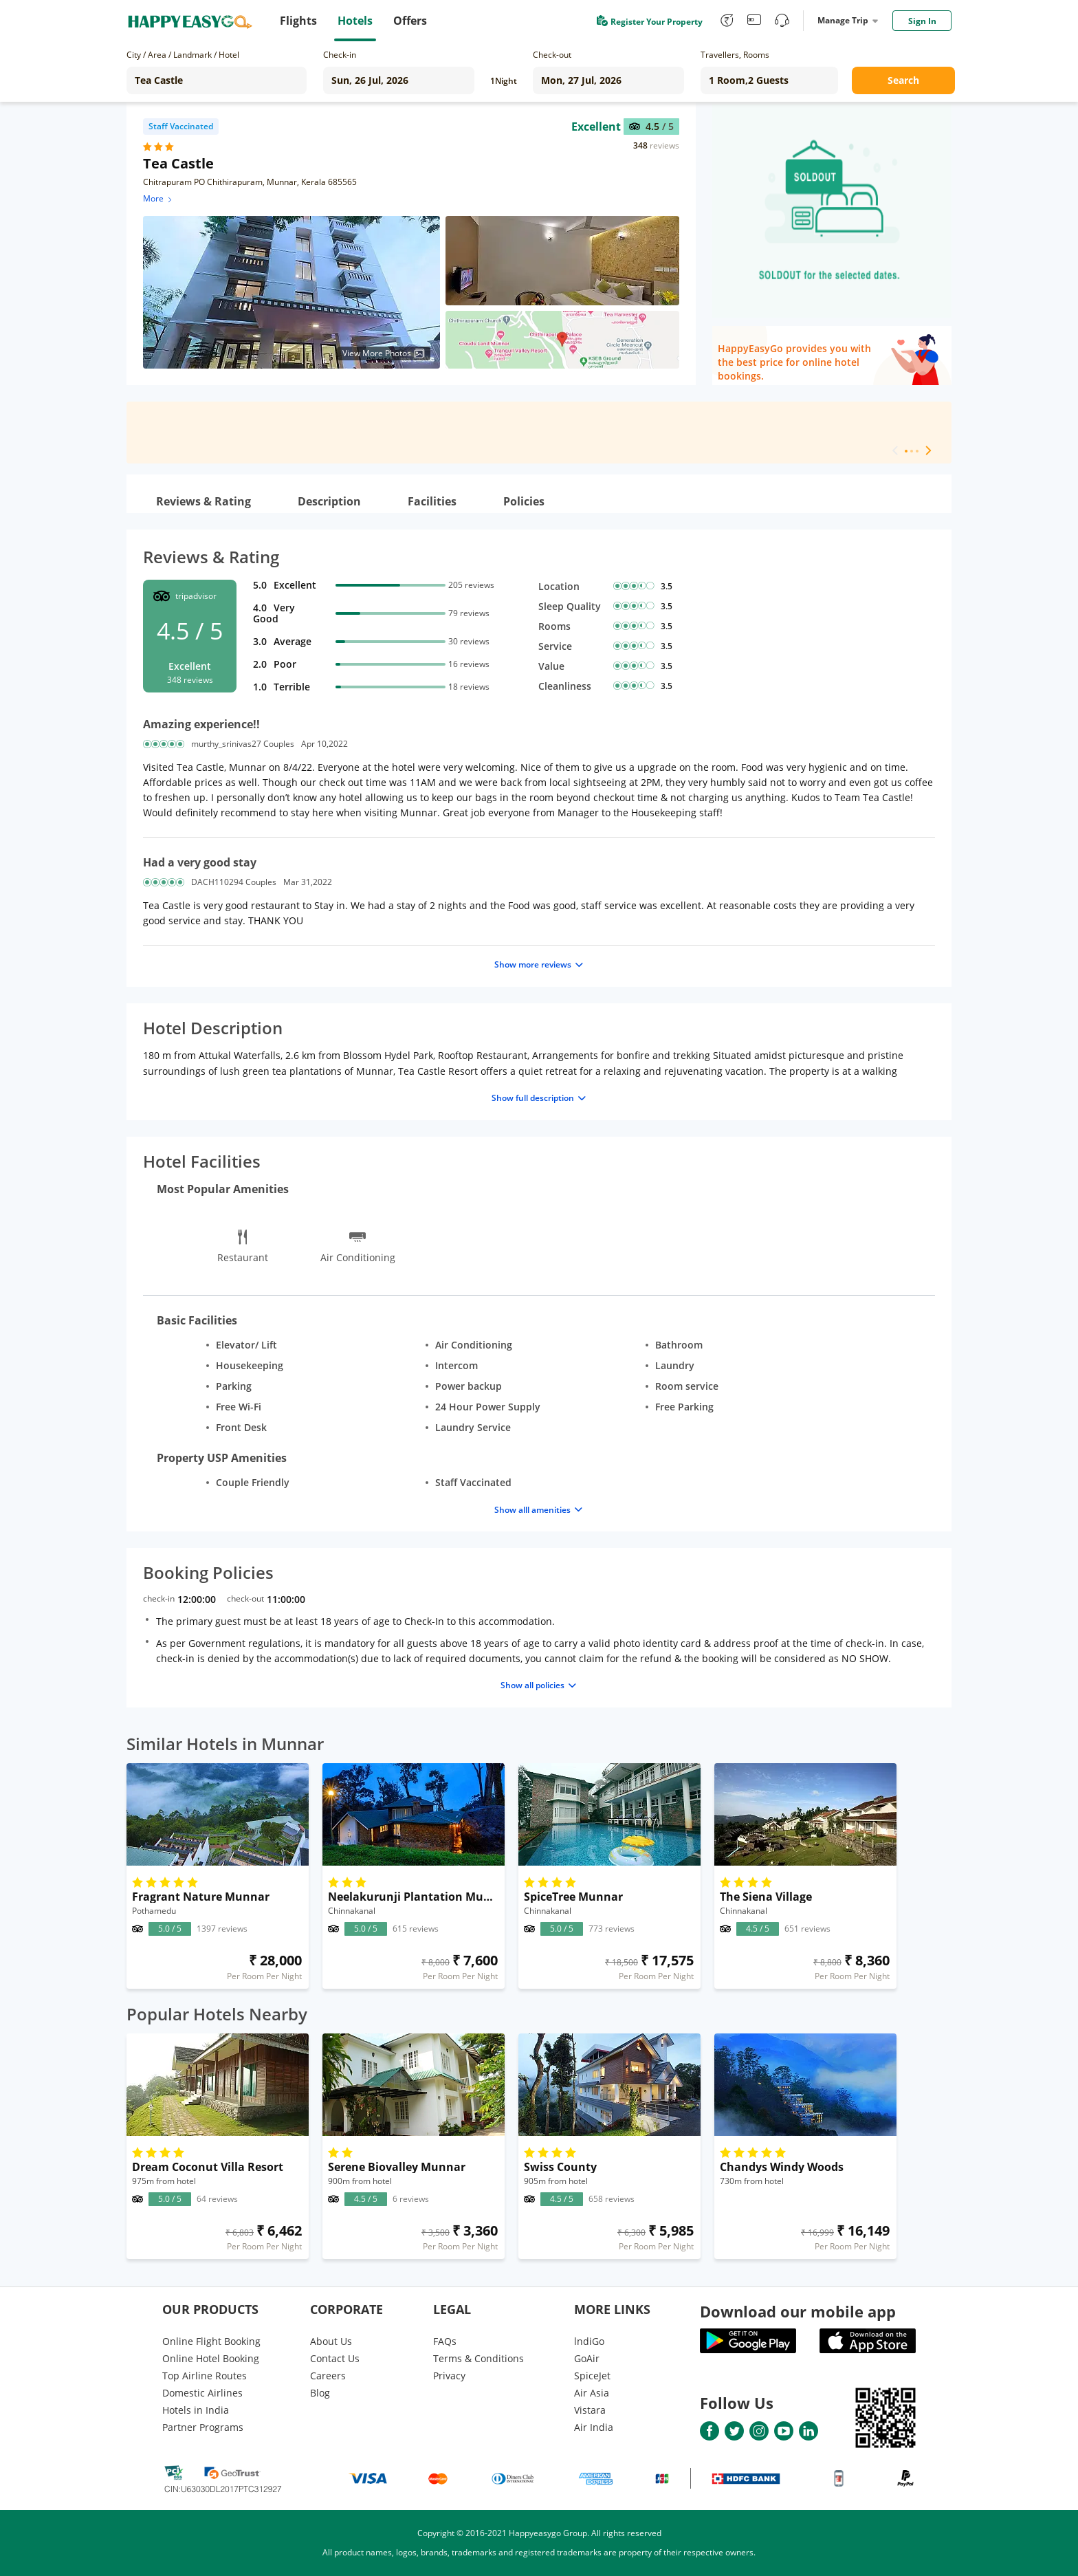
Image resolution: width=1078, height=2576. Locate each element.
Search (903, 80)
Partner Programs (202, 2427)
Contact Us (335, 2358)
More (158, 198)
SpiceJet (592, 2375)
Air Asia (591, 2392)
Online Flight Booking (211, 2341)
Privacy (449, 2375)
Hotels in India (195, 2409)
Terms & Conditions (478, 2358)
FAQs (444, 2341)
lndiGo (589, 2341)
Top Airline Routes (204, 2375)
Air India (593, 2427)
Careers (328, 2375)
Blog (320, 2392)
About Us (331, 2341)
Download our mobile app (798, 2311)
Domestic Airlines (202, 2392)
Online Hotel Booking (210, 2358)
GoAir (587, 2358)
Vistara (590, 2409)
